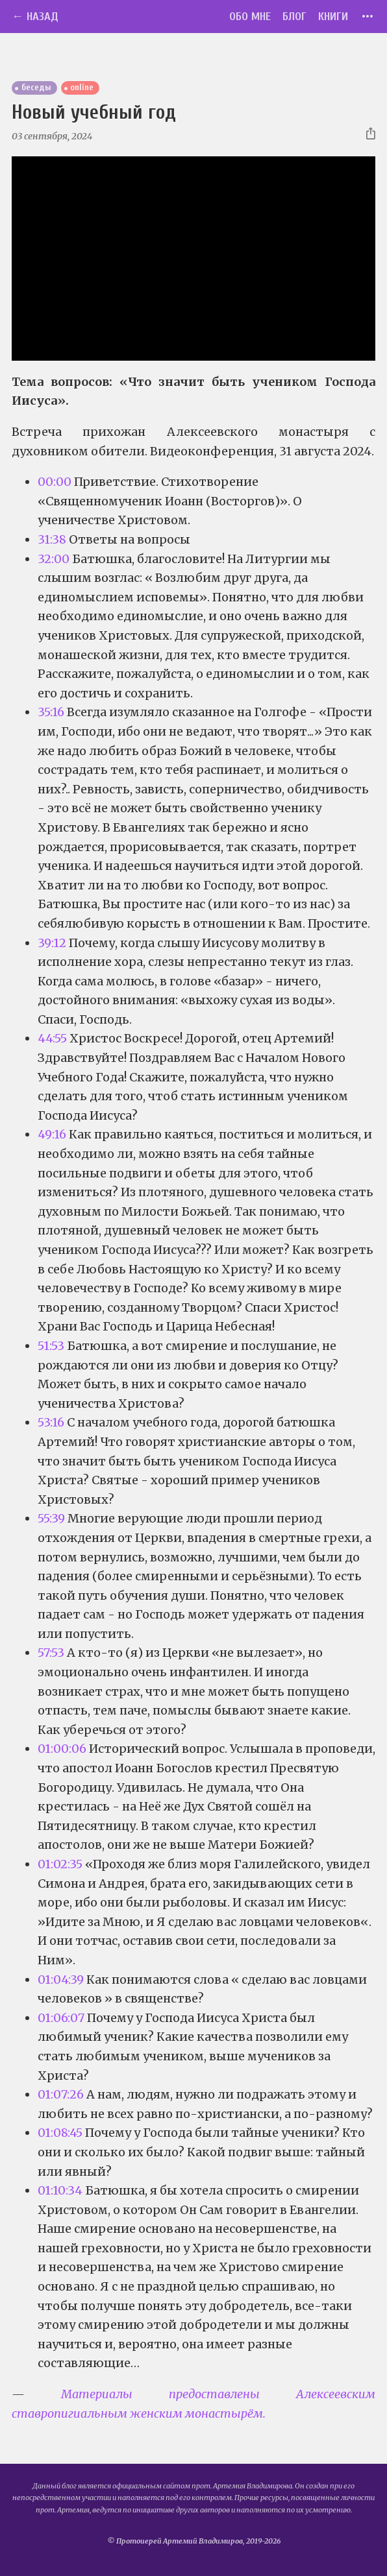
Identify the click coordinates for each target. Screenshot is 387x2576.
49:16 (52, 1134)
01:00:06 (62, 1748)
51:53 (51, 1345)
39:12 (52, 942)
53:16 (51, 1422)
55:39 (51, 1518)
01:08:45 (60, 2132)
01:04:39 (61, 1979)
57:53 (51, 1652)
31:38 (52, 539)
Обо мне (250, 16)
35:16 (51, 711)
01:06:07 (61, 2017)
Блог (294, 16)
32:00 (53, 558)
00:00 (54, 481)
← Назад (35, 16)
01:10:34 (60, 2190)
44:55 (52, 1038)
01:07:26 (61, 2094)
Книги (333, 16)
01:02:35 (60, 1864)
